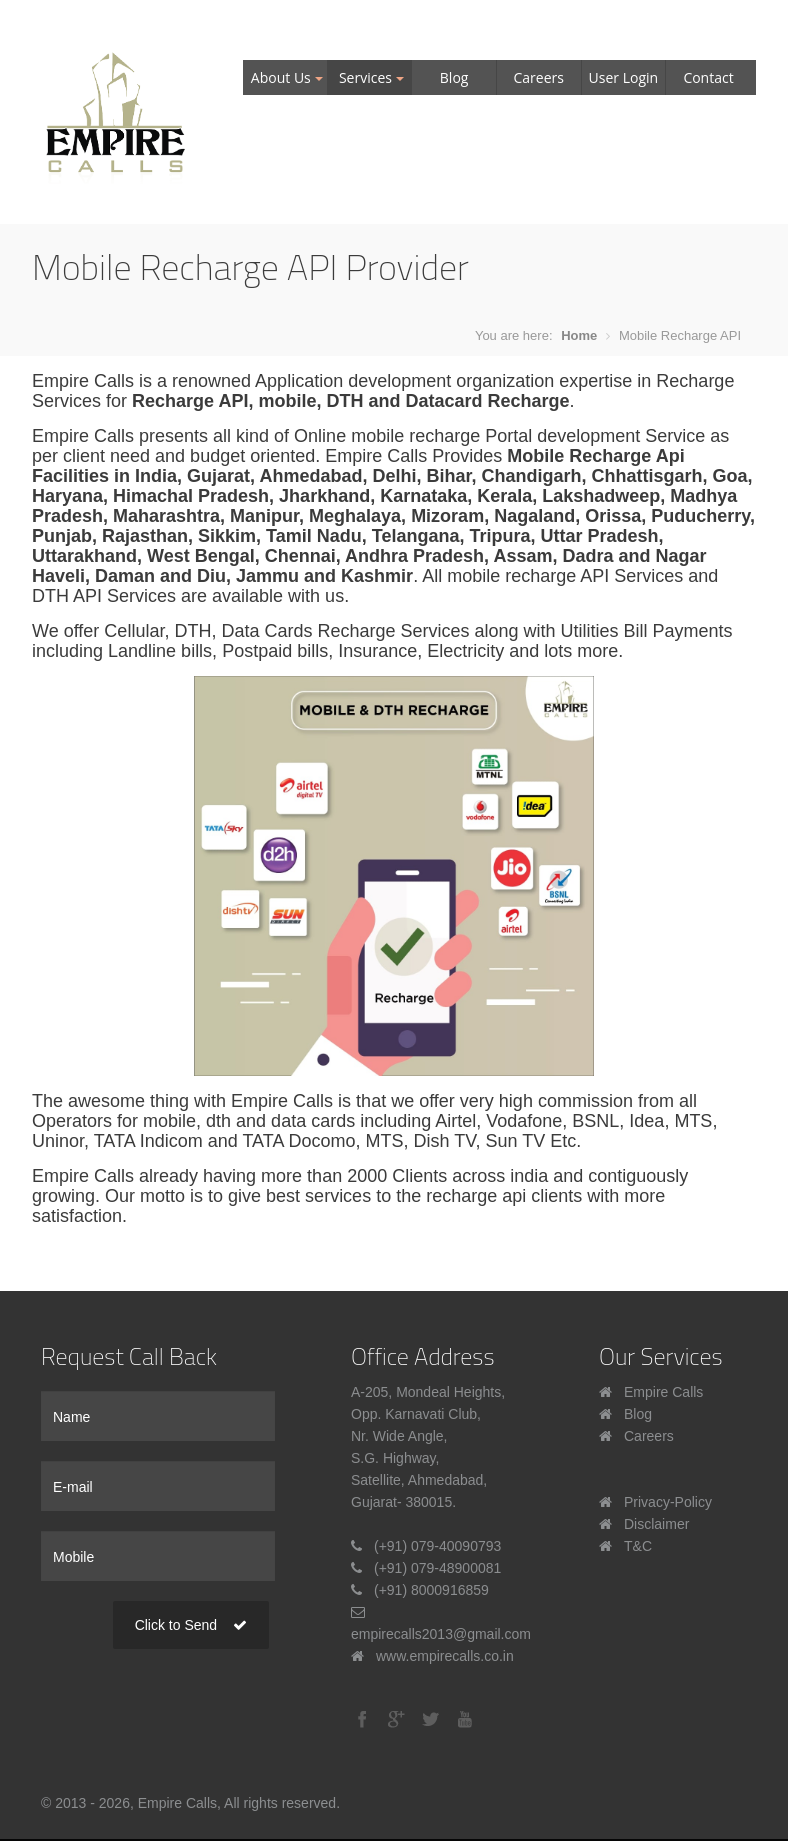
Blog (454, 77)
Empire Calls (663, 1392)
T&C (638, 1546)
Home (579, 335)
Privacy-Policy (668, 1502)
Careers (539, 77)
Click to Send (191, 1625)
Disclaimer (656, 1524)
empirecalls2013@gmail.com (441, 1634)
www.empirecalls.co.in (445, 1656)
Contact (708, 77)
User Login (624, 77)
